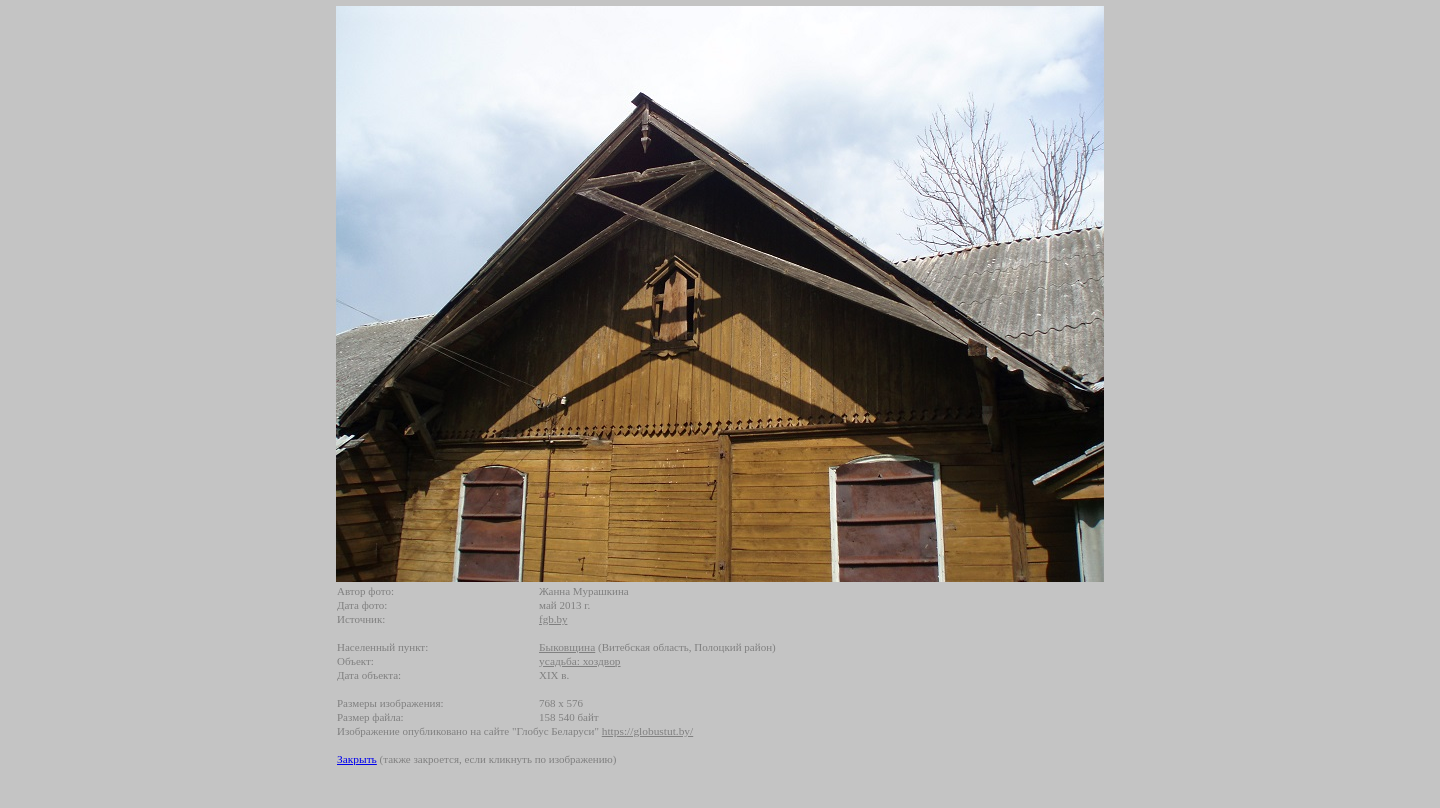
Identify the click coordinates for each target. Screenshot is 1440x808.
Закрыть (357, 759)
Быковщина (567, 647)
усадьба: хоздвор (580, 661)
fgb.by (553, 619)
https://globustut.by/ (647, 731)
